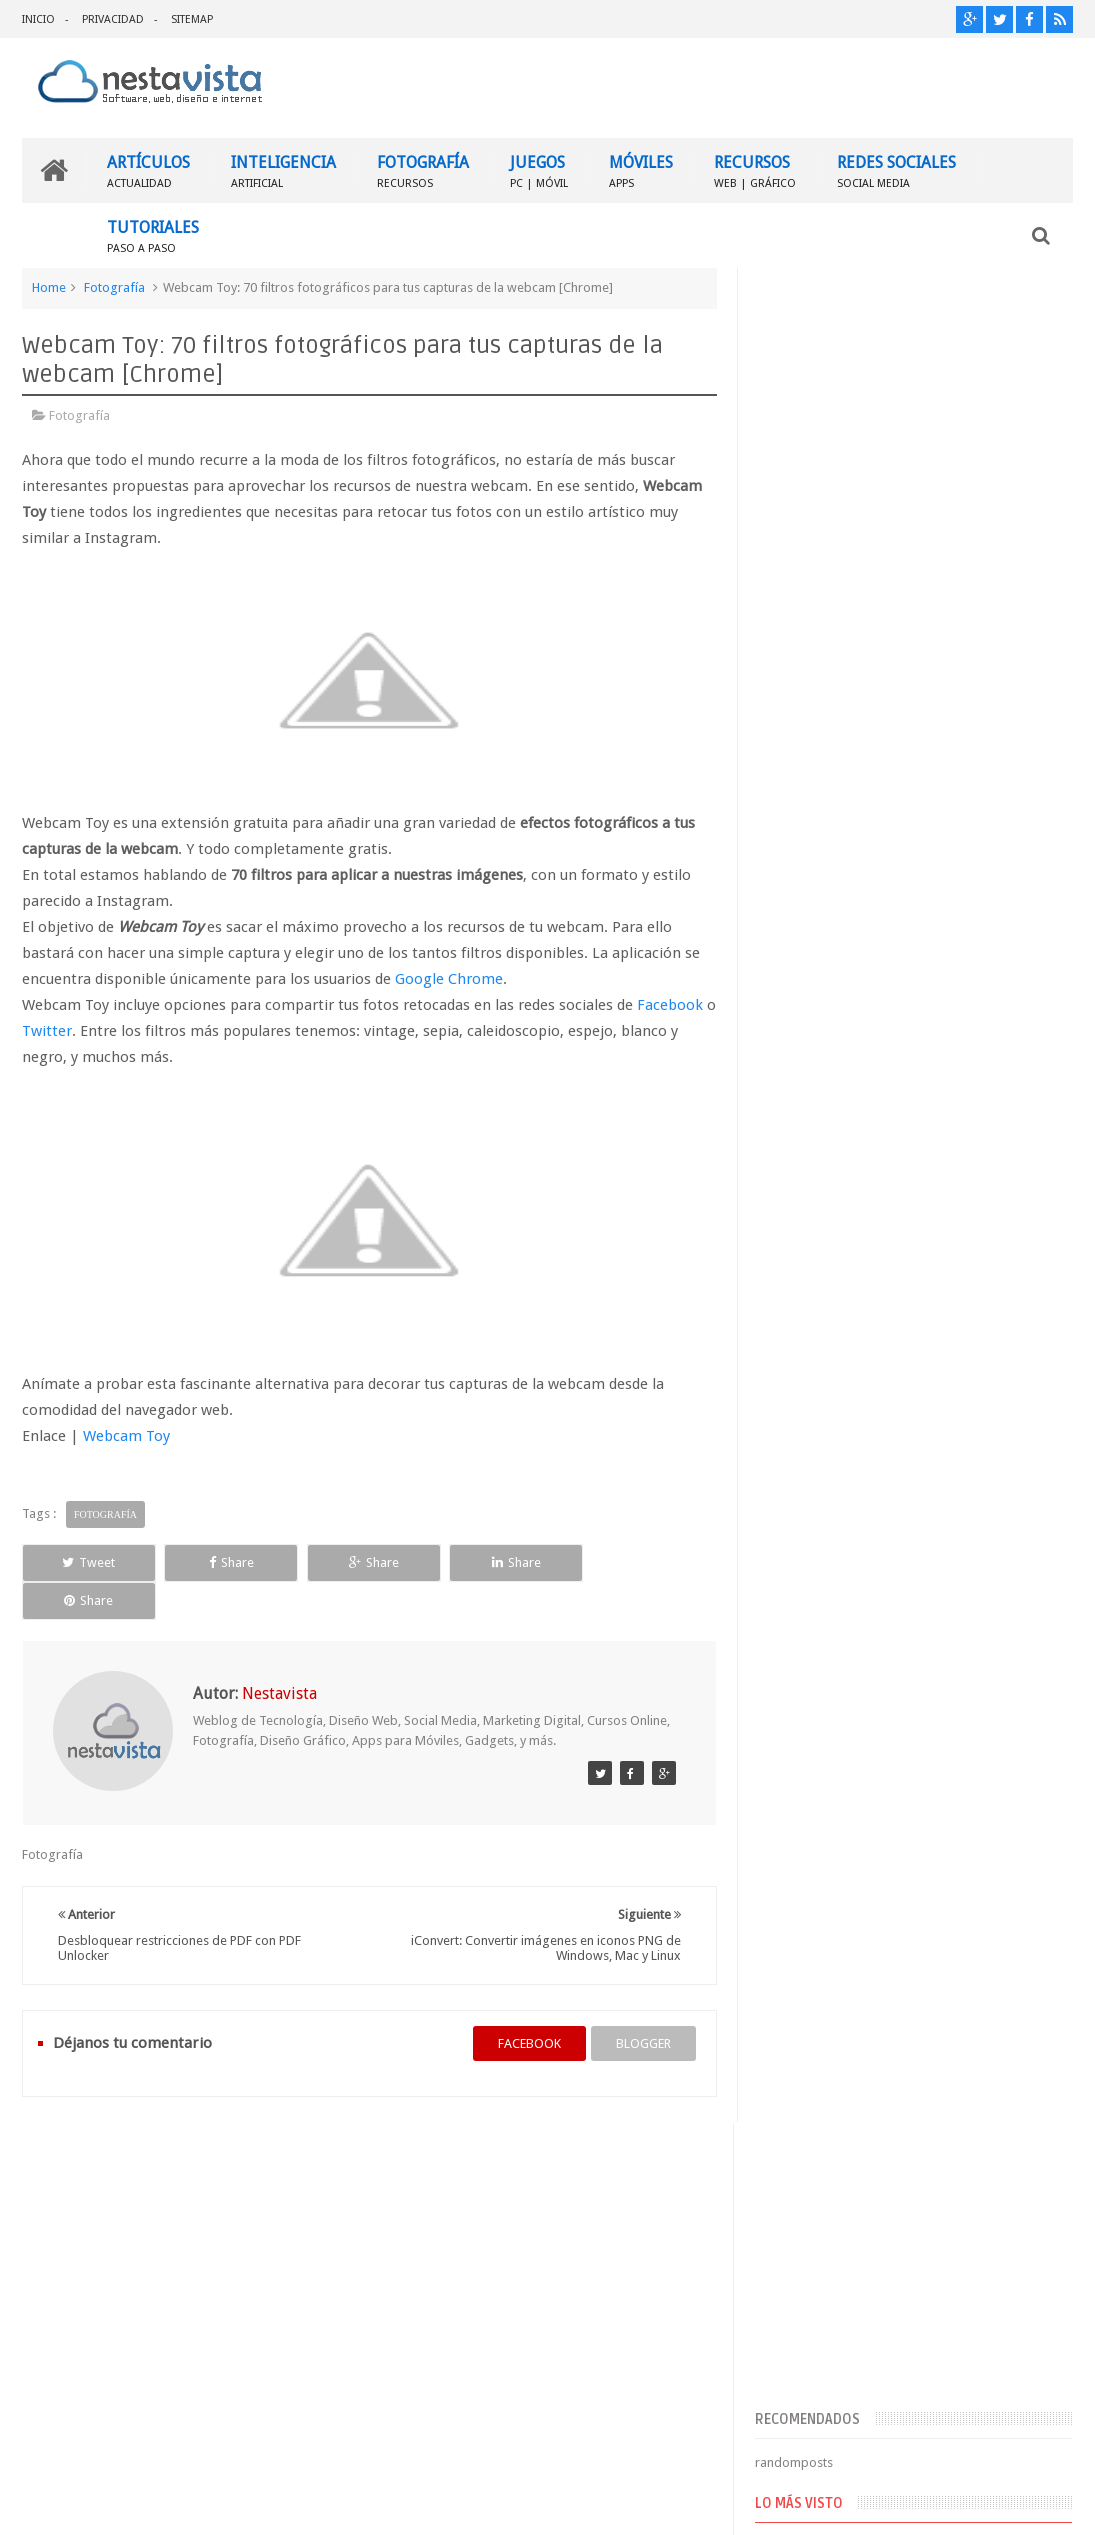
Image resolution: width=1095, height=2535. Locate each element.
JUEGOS (539, 170)
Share (227, 1562)
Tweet (87, 1562)
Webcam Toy (126, 1436)
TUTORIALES (153, 235)
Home (49, 287)
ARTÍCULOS (148, 170)
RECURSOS (755, 170)
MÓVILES (641, 170)
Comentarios (813, 1529)
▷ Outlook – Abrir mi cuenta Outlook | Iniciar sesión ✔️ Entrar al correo (943, 1088)
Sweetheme (1039, 2503)
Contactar (1024, 2148)
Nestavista (246, 2503)
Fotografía (114, 287)
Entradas (801, 1497)
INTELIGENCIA (283, 170)
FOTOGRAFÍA (423, 170)
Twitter (60, 1031)
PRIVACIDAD (113, 19)
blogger (641, 2005)
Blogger (901, 2503)
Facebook (670, 1005)
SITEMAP (192, 19)
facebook (527, 2005)
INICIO (38, 19)
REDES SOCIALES (896, 170)
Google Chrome (449, 979)
